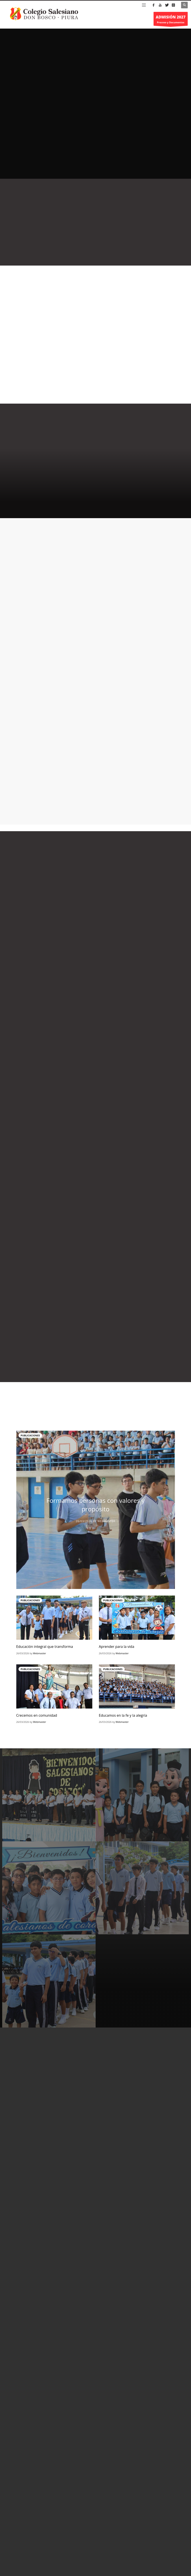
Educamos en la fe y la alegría (123, 1715)
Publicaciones (30, 1435)
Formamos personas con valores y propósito (95, 1504)
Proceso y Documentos (171, 20)
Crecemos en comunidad (36, 1715)
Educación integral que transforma (44, 1646)
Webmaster (106, 1521)
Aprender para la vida (116, 1646)
